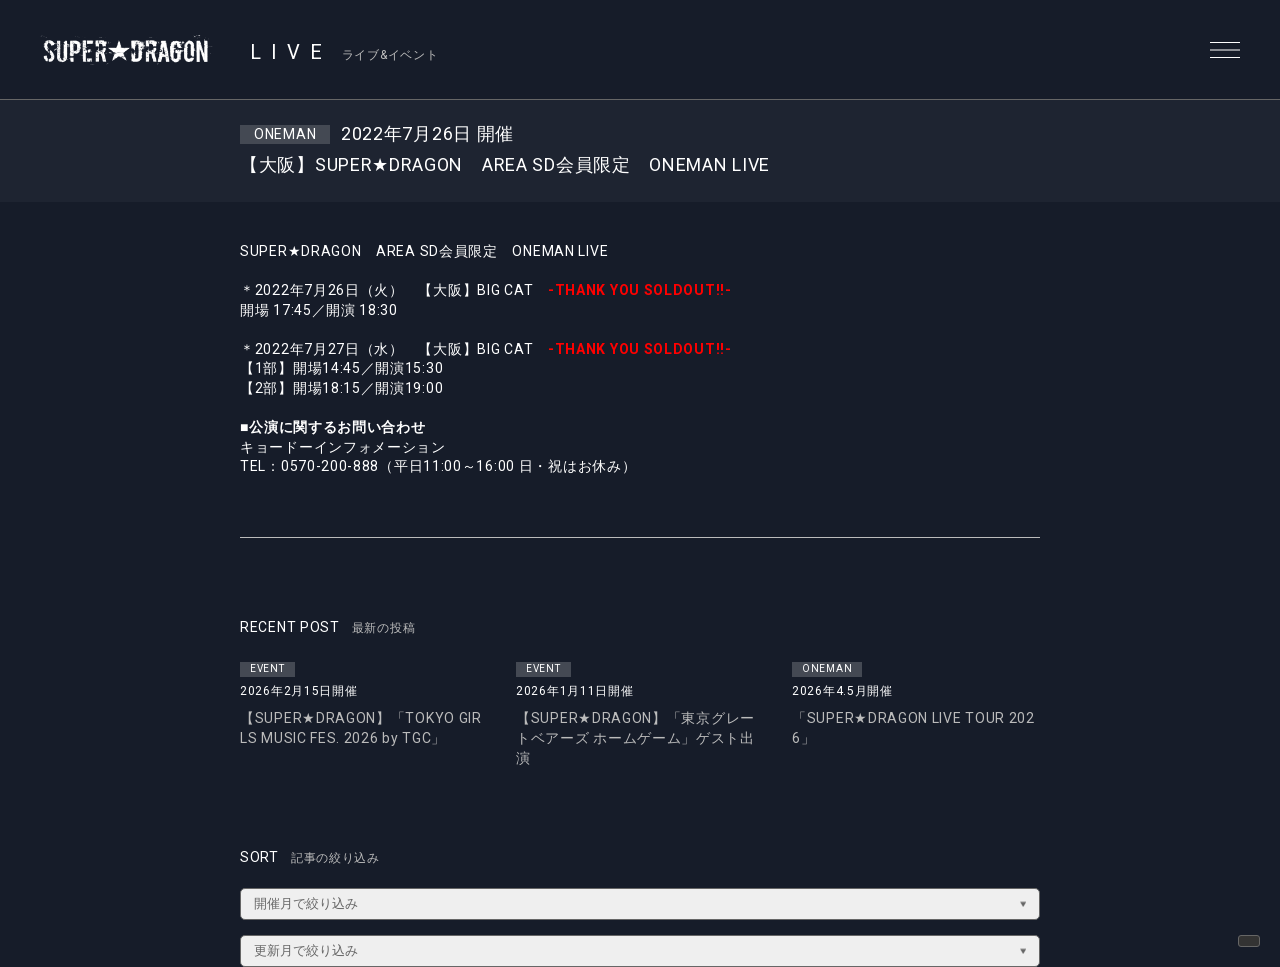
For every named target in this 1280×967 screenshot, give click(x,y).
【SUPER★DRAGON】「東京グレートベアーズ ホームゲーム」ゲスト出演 (635, 737)
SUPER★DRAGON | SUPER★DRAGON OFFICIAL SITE (127, 50)
